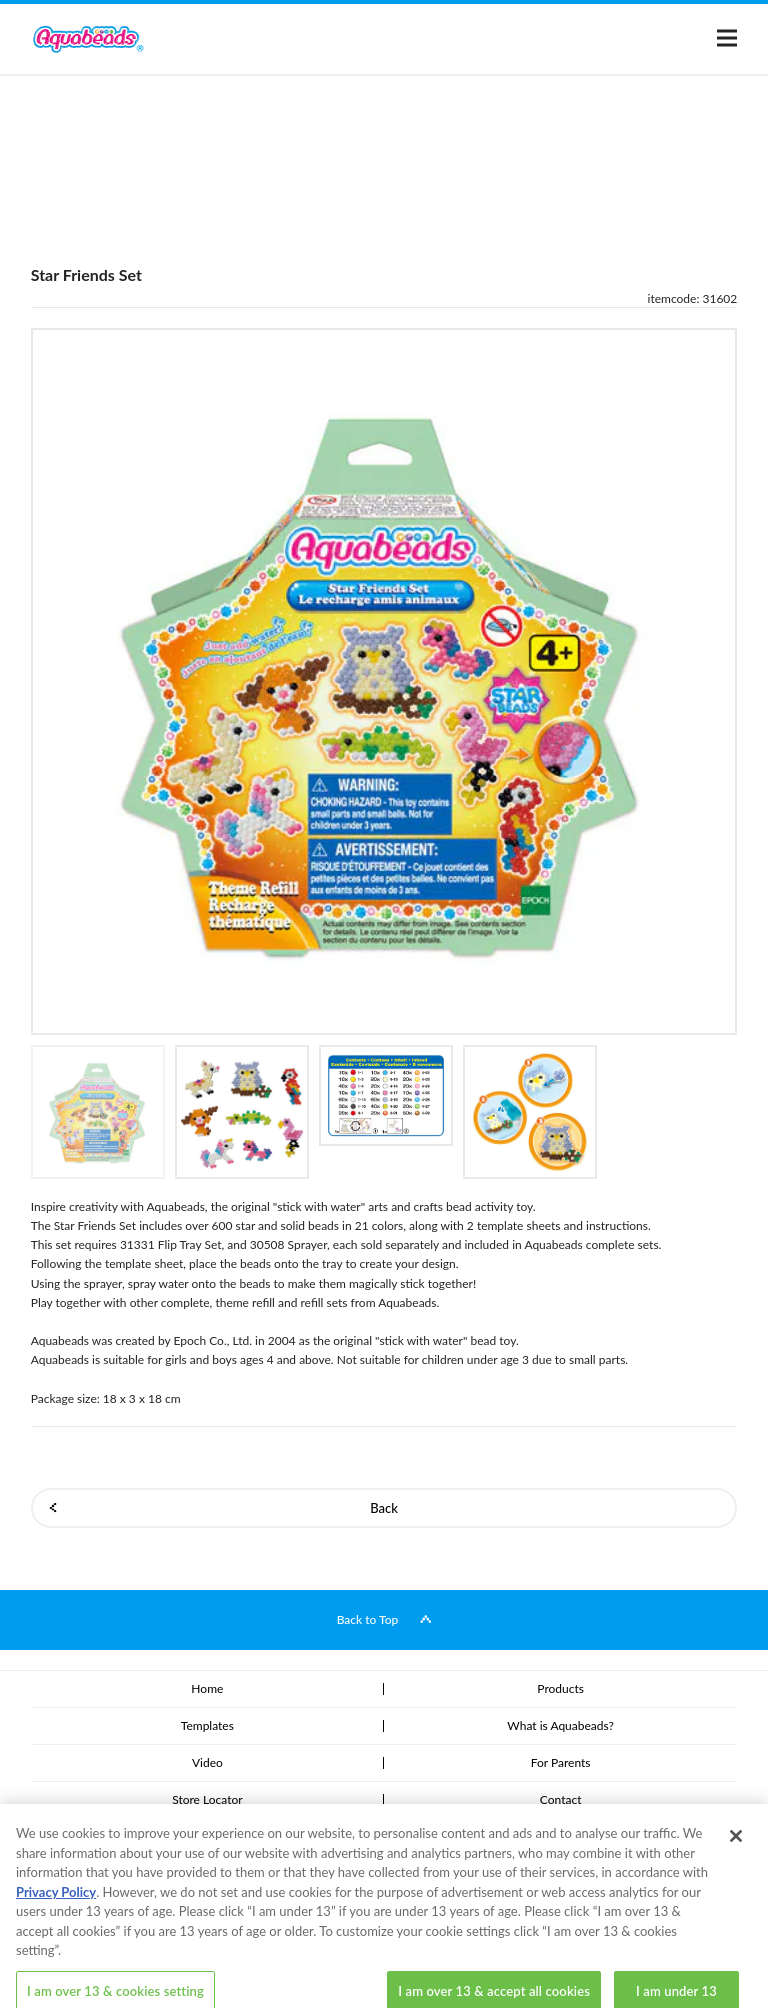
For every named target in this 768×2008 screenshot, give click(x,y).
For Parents (561, 1762)
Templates (207, 1725)
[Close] (736, 1852)
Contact (561, 1799)
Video (207, 1762)
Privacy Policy (56, 1907)
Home (207, 1688)
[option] (384, 681)
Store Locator (207, 1799)
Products (560, 1688)
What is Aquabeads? (560, 1725)
